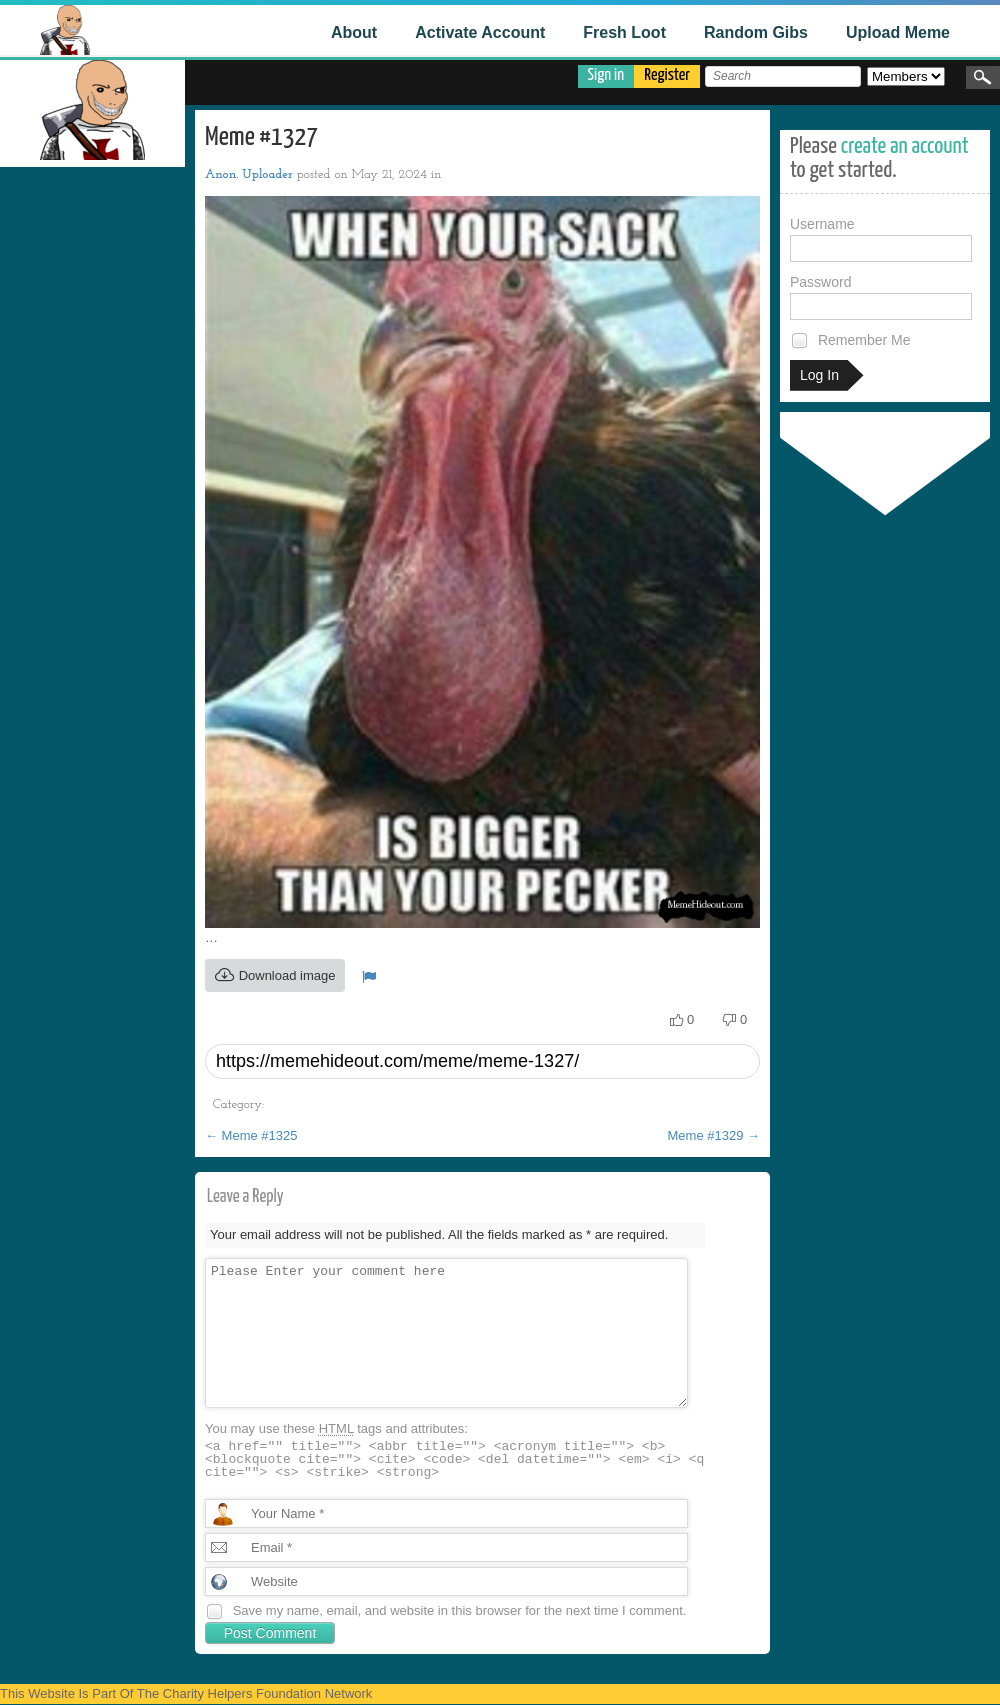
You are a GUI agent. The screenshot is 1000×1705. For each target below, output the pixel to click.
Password (881, 297)
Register (667, 75)
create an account (905, 146)
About (354, 32)
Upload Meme (898, 32)
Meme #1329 (714, 1135)
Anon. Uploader (249, 174)
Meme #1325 (251, 1135)
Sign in (606, 75)
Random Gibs (756, 32)
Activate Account (480, 32)
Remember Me (850, 340)
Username (881, 239)
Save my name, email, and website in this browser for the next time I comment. (460, 1610)
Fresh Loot (624, 32)
